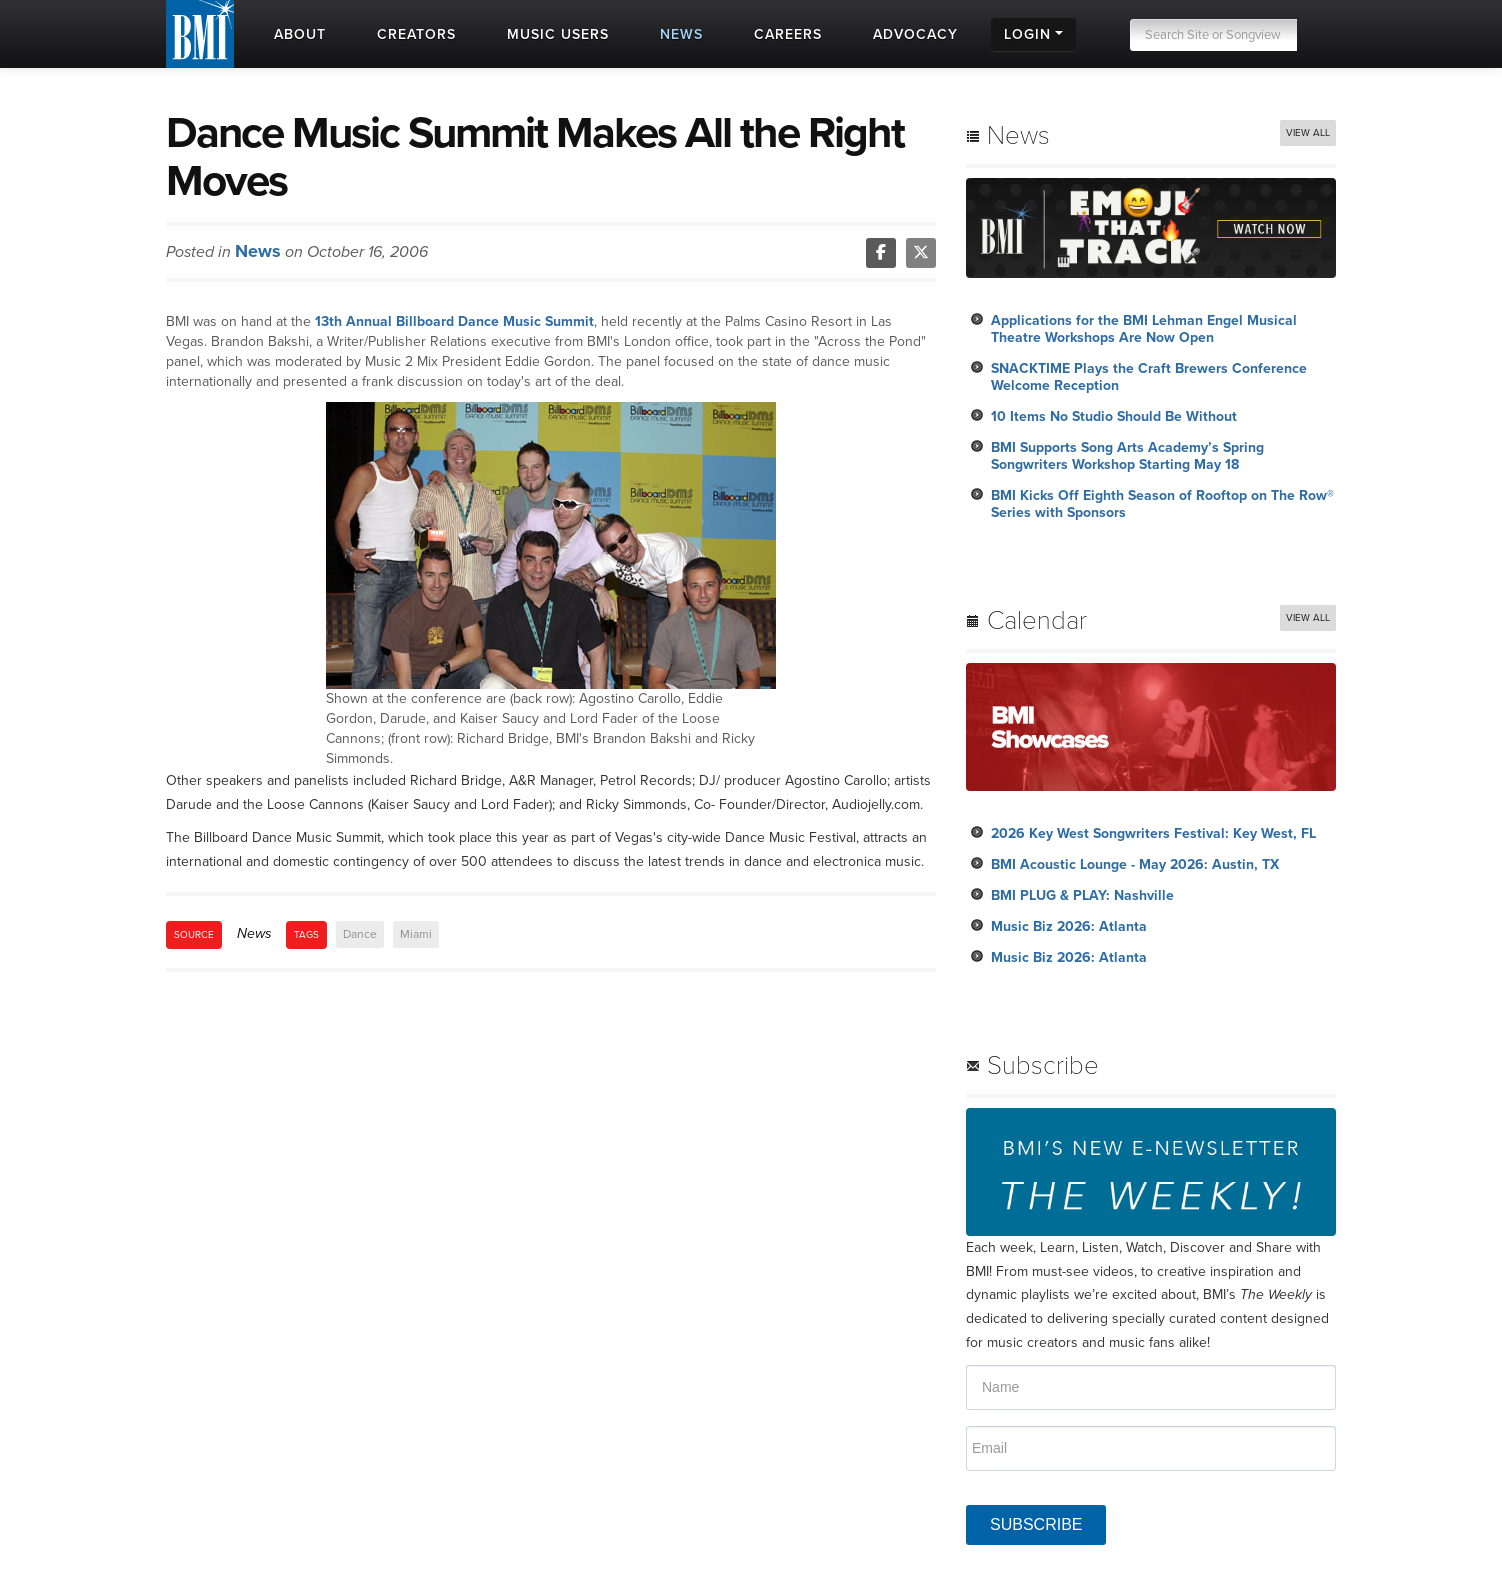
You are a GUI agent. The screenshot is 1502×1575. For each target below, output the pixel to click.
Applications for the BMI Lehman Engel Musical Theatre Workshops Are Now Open (1144, 329)
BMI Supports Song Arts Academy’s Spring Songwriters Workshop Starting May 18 (1127, 456)
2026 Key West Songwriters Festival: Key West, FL (1153, 833)
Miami (416, 934)
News (258, 251)
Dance (360, 934)
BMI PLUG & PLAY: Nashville (1082, 895)
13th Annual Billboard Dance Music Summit (454, 321)
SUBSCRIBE (1036, 1524)
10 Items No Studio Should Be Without (1114, 416)
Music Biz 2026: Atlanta (1069, 926)
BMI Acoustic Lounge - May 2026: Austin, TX (1135, 864)
